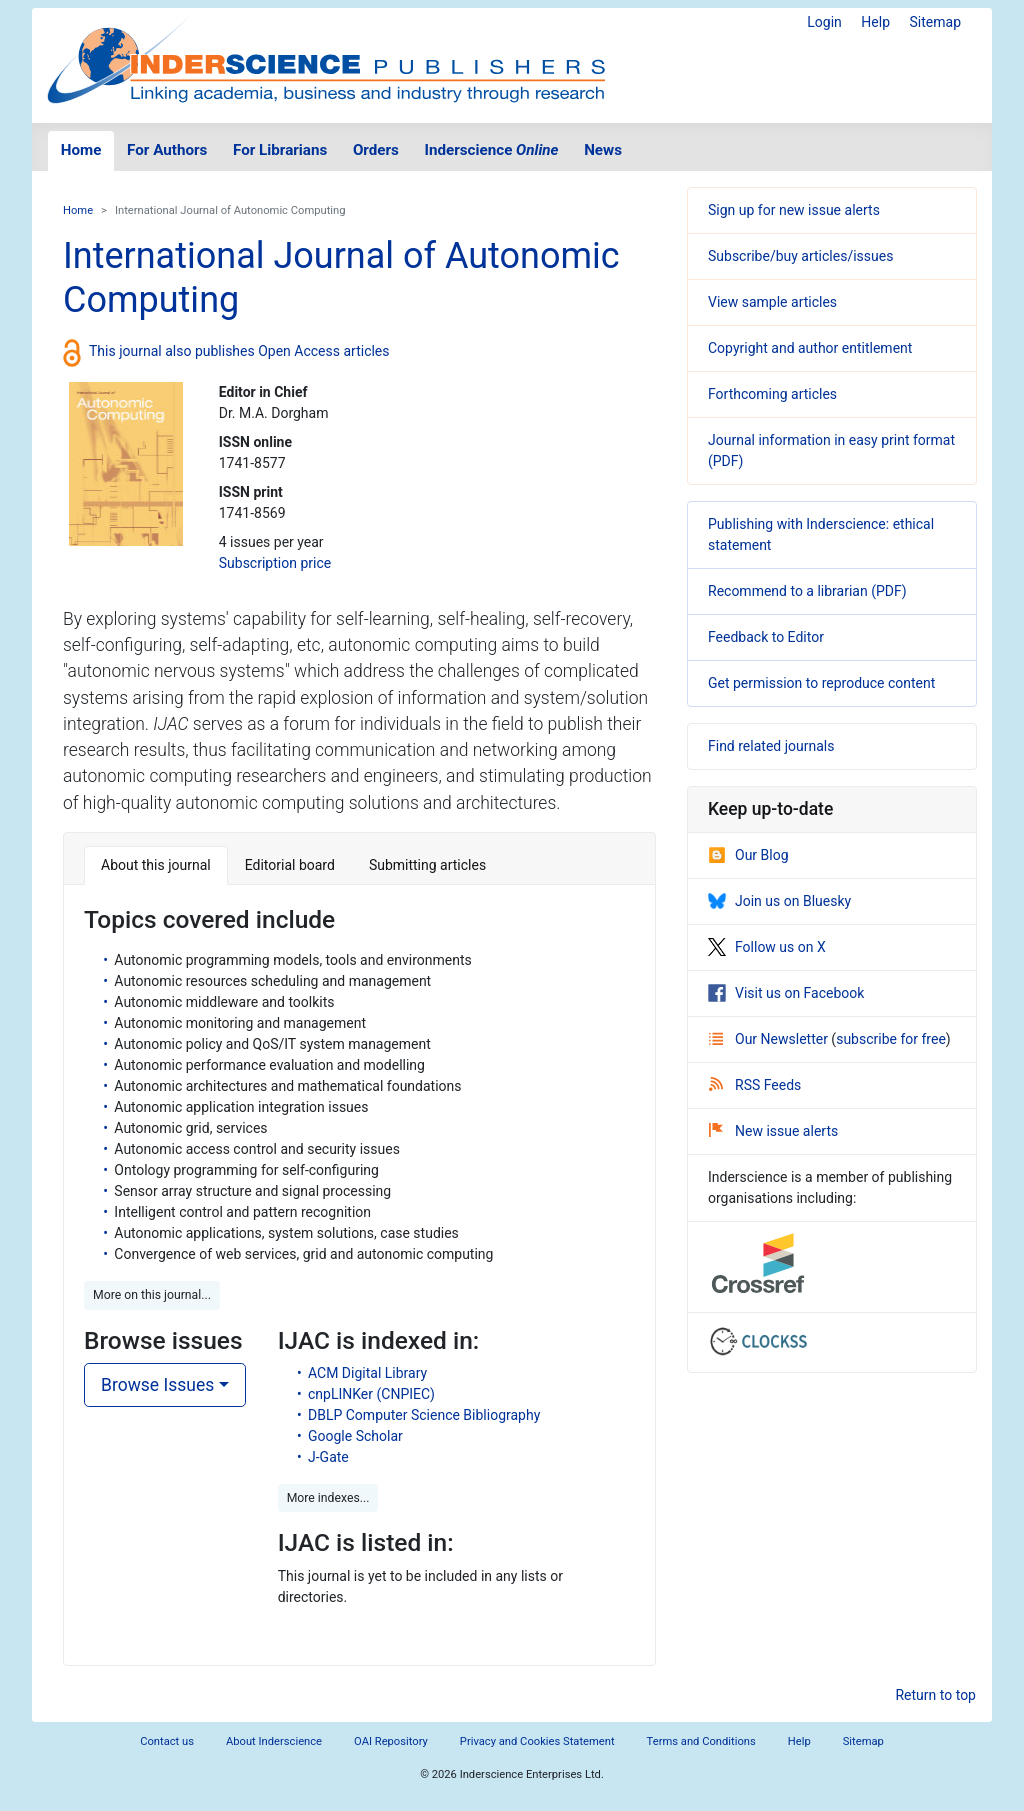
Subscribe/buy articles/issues (800, 256)
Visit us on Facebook (786, 993)
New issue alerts (773, 1131)
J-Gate (328, 1457)
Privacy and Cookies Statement (537, 1741)
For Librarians (280, 150)
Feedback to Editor (766, 637)
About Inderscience (274, 1741)
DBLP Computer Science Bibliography (424, 1415)
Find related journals (771, 746)
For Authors (167, 150)
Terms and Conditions (701, 1741)
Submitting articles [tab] (427, 865)
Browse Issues (157, 1385)
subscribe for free (891, 1039)
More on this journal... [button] (152, 1295)
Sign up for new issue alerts (794, 210)
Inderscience (492, 150)
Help (875, 22)
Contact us (167, 1741)
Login (824, 22)
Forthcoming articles (772, 394)
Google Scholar (355, 1436)
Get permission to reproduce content (821, 683)
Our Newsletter (770, 1039)
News (603, 150)
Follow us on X (767, 947)
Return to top (935, 1695)
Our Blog (748, 855)
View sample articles (772, 302)
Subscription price (275, 563)
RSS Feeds (755, 1085)
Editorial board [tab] (290, 865)
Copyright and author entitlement (810, 348)
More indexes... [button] (328, 1498)
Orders (376, 150)
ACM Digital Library (367, 1373)
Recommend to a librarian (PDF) (807, 591)
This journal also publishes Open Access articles (239, 351)
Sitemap (935, 22)
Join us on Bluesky (779, 901)
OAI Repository (391, 1741)
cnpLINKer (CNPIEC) (371, 1394)
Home (81, 150)
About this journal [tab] (156, 865)
